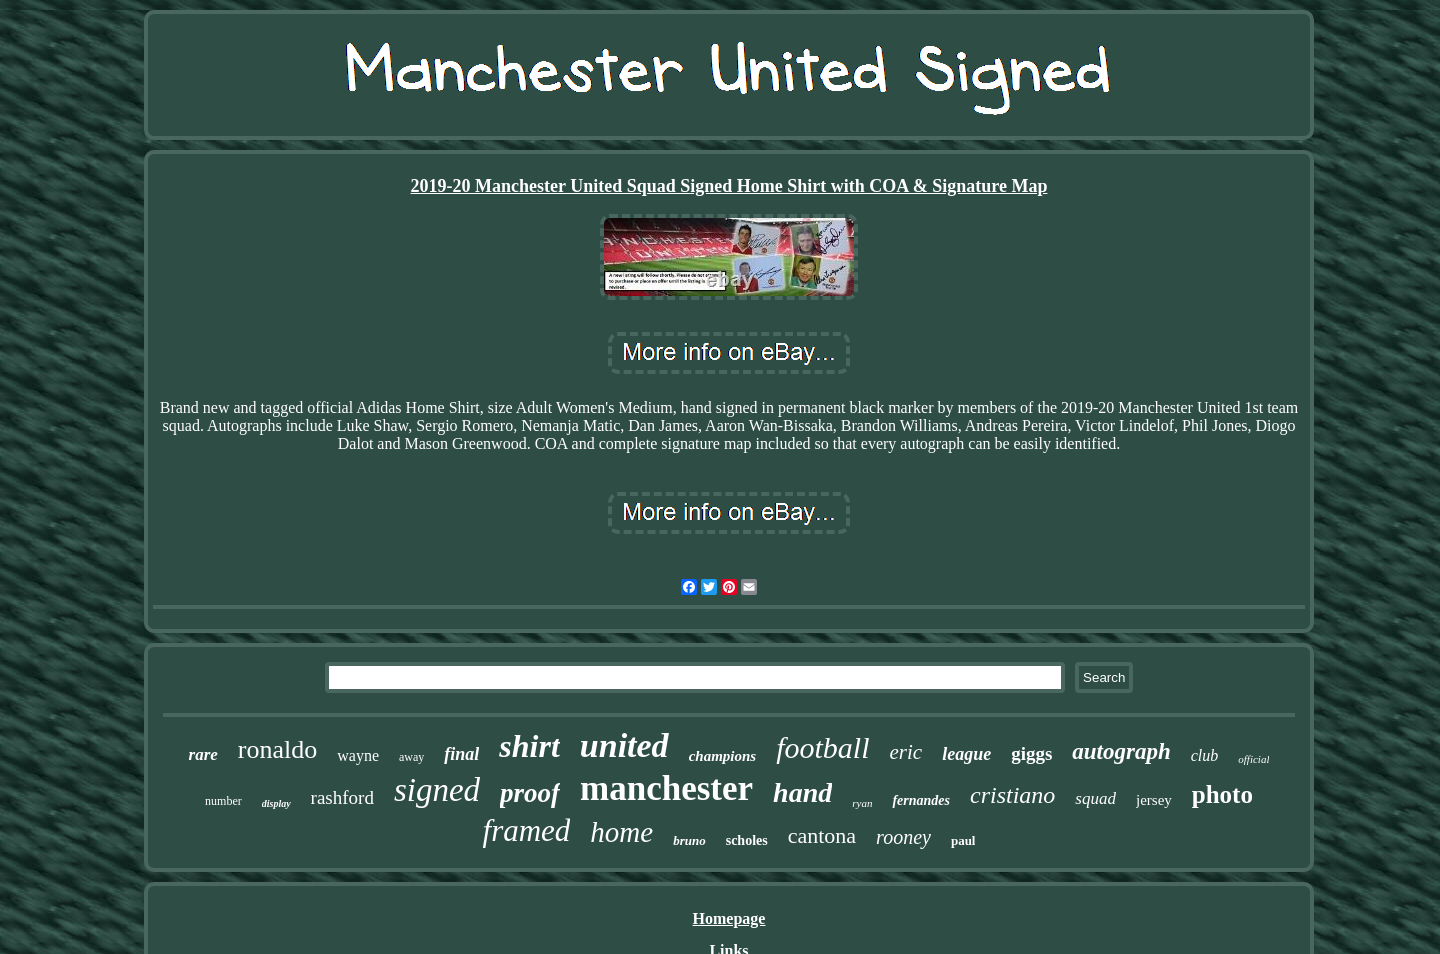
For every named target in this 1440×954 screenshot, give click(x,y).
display (276, 803)
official (1253, 759)
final (461, 754)
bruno (689, 840)
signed (437, 790)
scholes (747, 840)
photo (1222, 794)
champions (723, 756)
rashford (342, 797)
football (822, 747)
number (223, 801)
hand (802, 792)
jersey (1154, 800)
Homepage (729, 918)
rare (203, 754)
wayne (358, 755)
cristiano (1012, 795)
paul (963, 840)
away (411, 757)
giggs (1031, 753)
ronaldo (277, 749)
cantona (822, 835)
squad (1095, 798)
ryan (862, 803)
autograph (1121, 751)
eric (905, 752)
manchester (666, 788)
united (624, 745)
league (966, 754)
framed (527, 830)
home (621, 832)
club (1205, 755)
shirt (529, 746)
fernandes (921, 800)
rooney (903, 837)
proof (530, 793)
